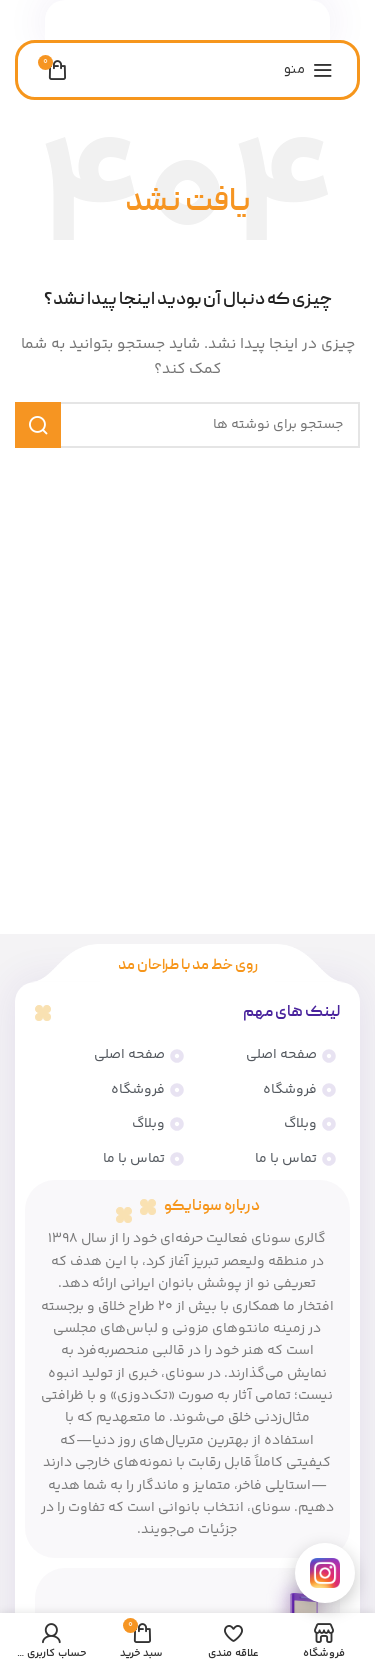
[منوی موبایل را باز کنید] (308, 70)
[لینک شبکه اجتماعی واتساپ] (177, 20)
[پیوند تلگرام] (152, 20)
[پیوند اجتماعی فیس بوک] (225, 20)
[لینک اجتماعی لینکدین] (201, 20)
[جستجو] (187, 425)
